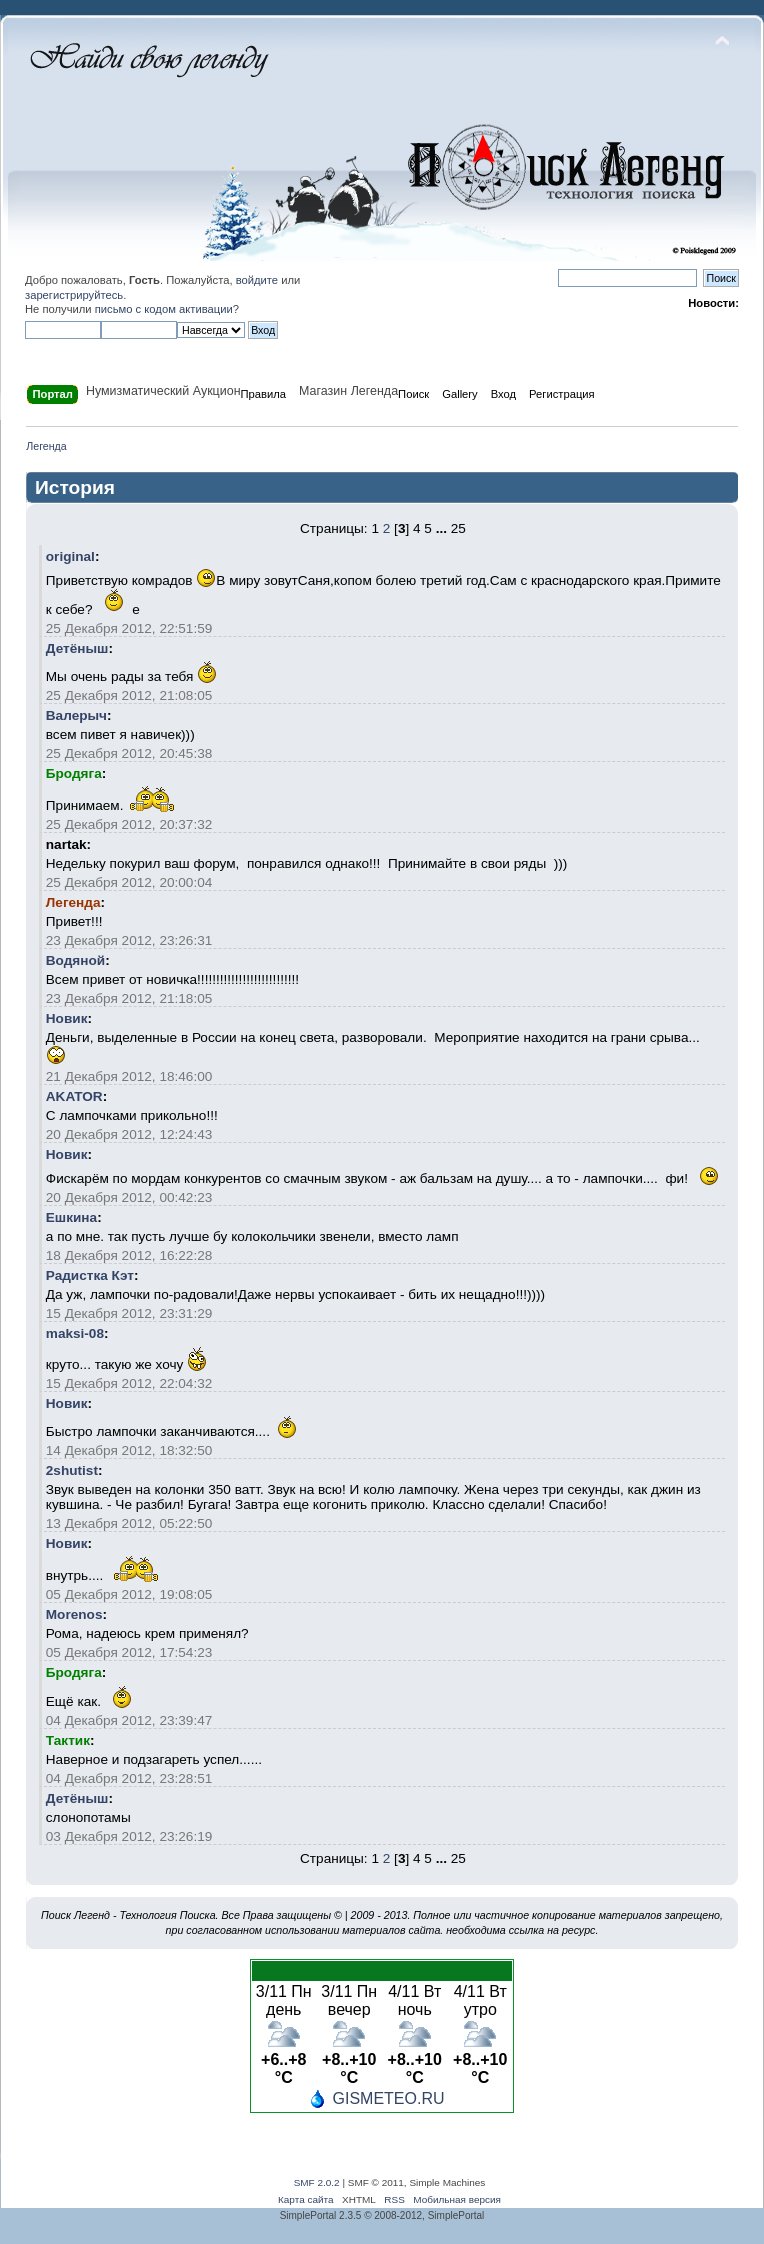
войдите (257, 280)
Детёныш (77, 648)
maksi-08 (75, 1333)
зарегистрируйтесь (74, 295)
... (441, 528)
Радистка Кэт (90, 1275)
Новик (67, 1018)
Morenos (74, 1614)
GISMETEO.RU (388, 2098)
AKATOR (74, 1096)
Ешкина (71, 1217)
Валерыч (76, 715)
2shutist (72, 1470)
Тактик (68, 1740)
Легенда (73, 902)
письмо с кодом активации (164, 309)
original (70, 556)
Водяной (75, 960)
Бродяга (74, 773)
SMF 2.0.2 (317, 2182)
